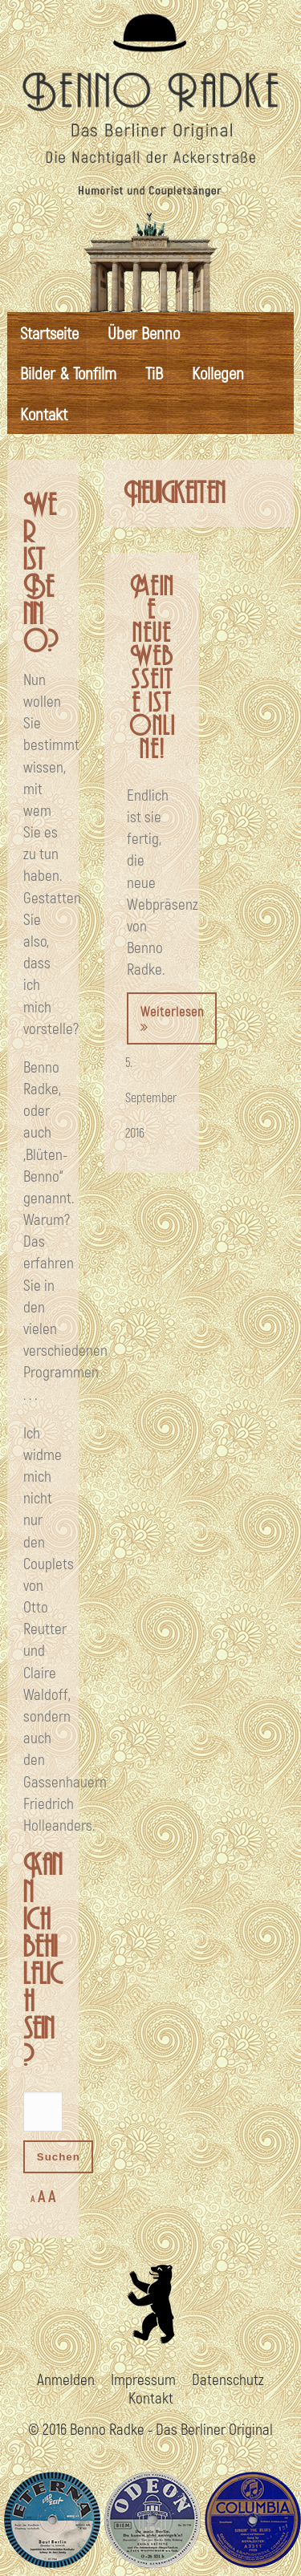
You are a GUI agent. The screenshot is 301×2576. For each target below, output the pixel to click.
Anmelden (66, 2379)
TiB (154, 373)
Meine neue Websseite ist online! (152, 668)
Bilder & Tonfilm (68, 373)
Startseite (49, 333)
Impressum (143, 2379)
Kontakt (43, 414)
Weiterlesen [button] (172, 1018)
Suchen (58, 2157)
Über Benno (144, 333)
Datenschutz (228, 2379)
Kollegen (218, 373)
